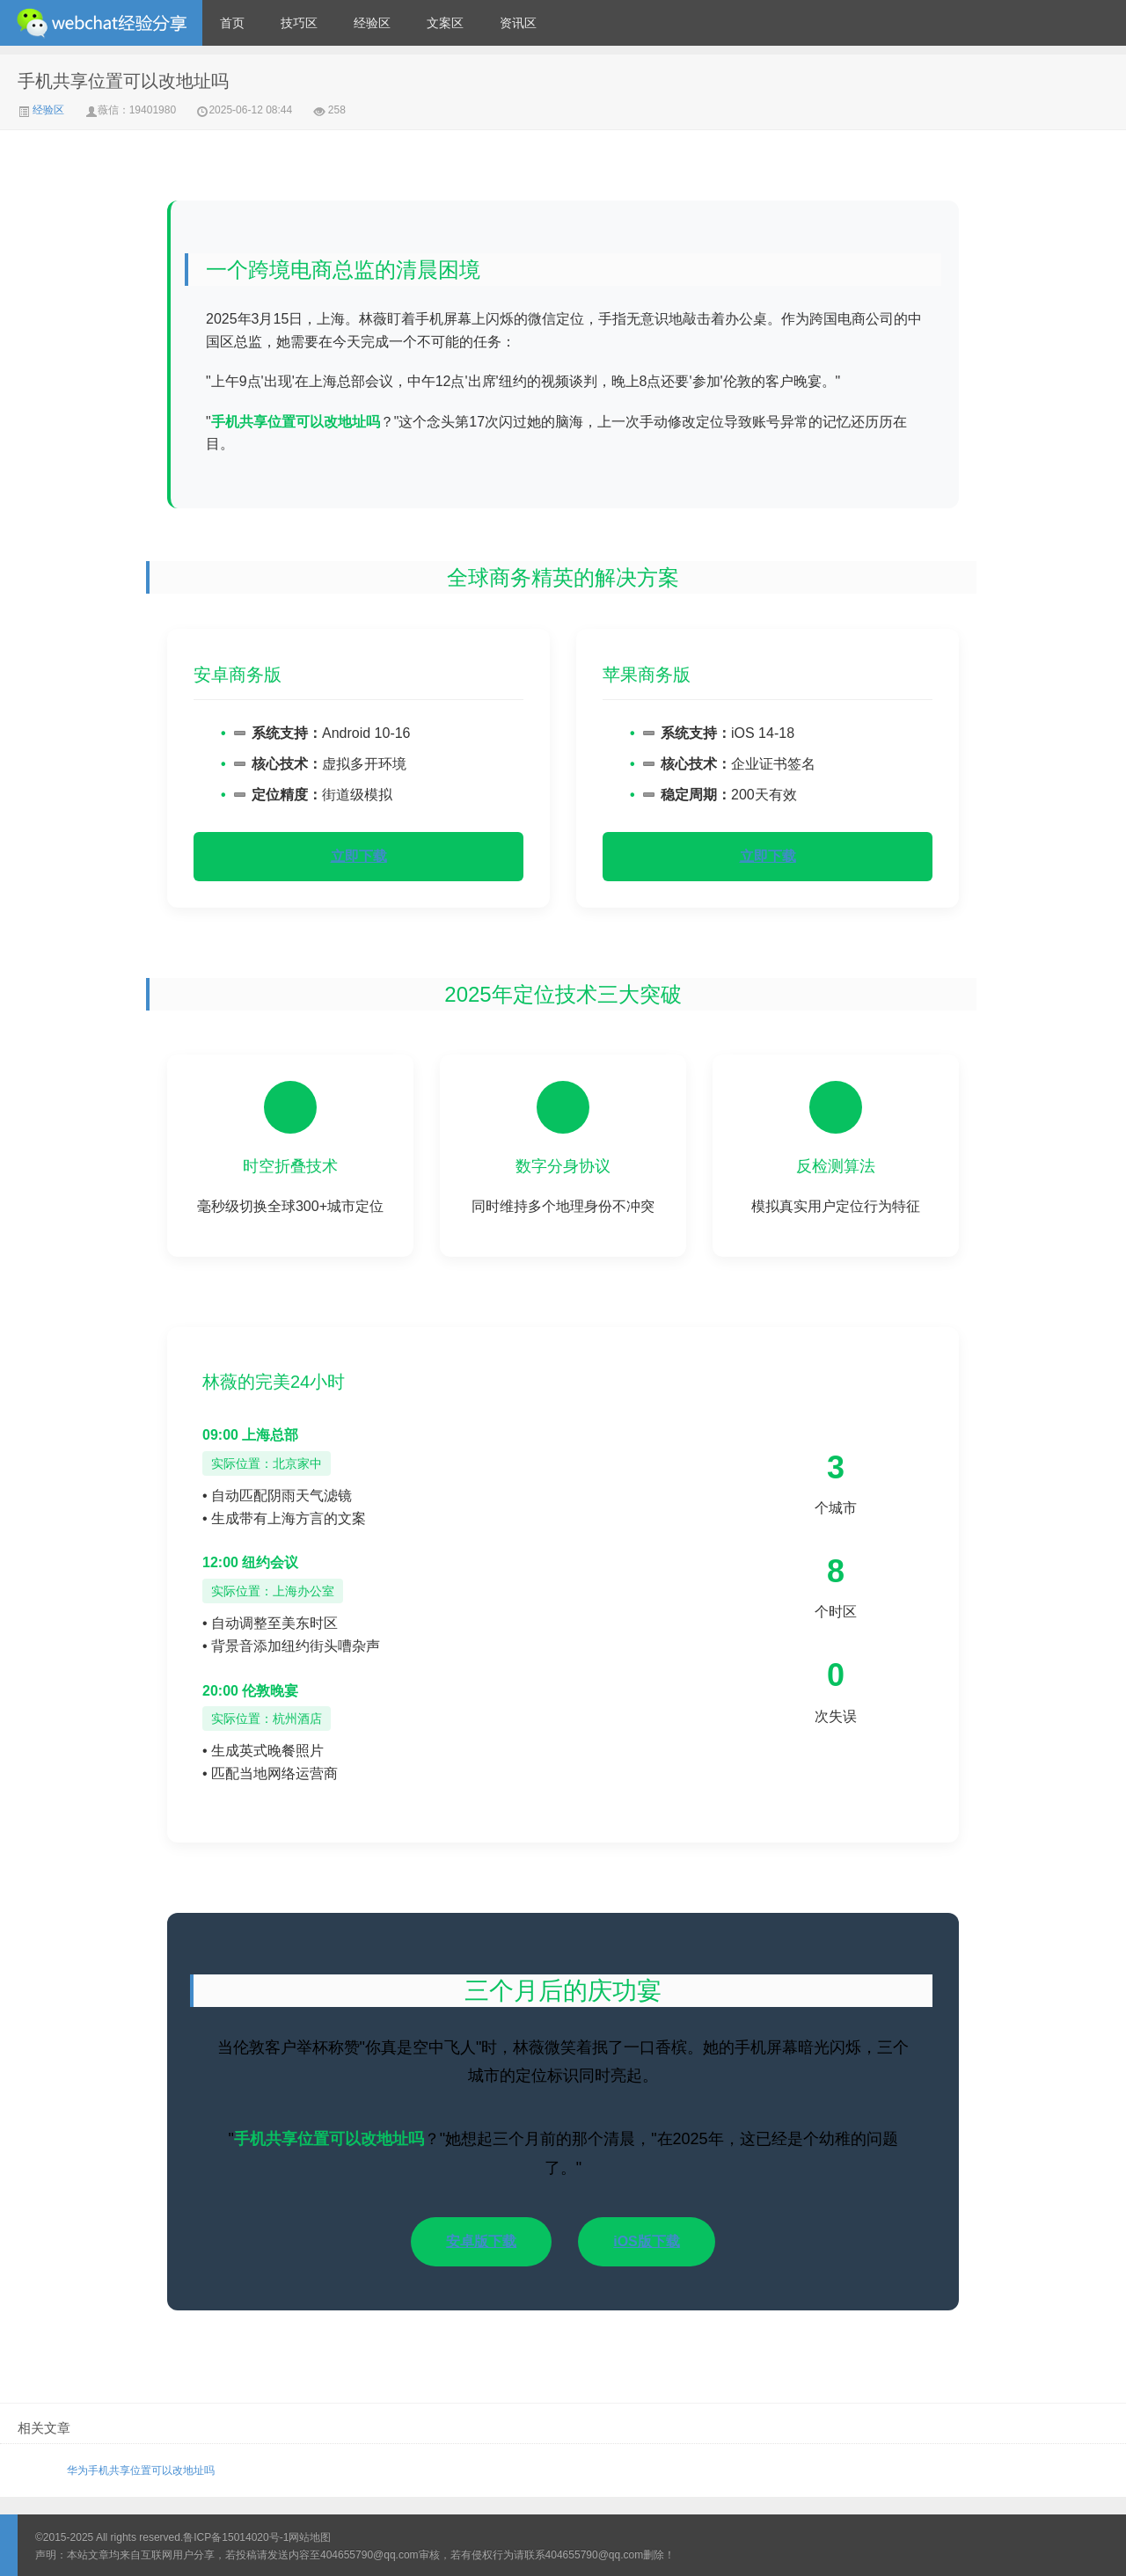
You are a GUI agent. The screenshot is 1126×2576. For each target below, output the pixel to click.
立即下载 (359, 856)
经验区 (372, 23)
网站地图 (310, 2537)
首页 (232, 23)
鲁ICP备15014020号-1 (236, 2537)
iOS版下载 (646, 2241)
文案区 (445, 23)
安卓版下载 (481, 2241)
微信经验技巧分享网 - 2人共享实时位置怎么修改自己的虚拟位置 (101, 23)
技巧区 (299, 23)
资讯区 (518, 23)
